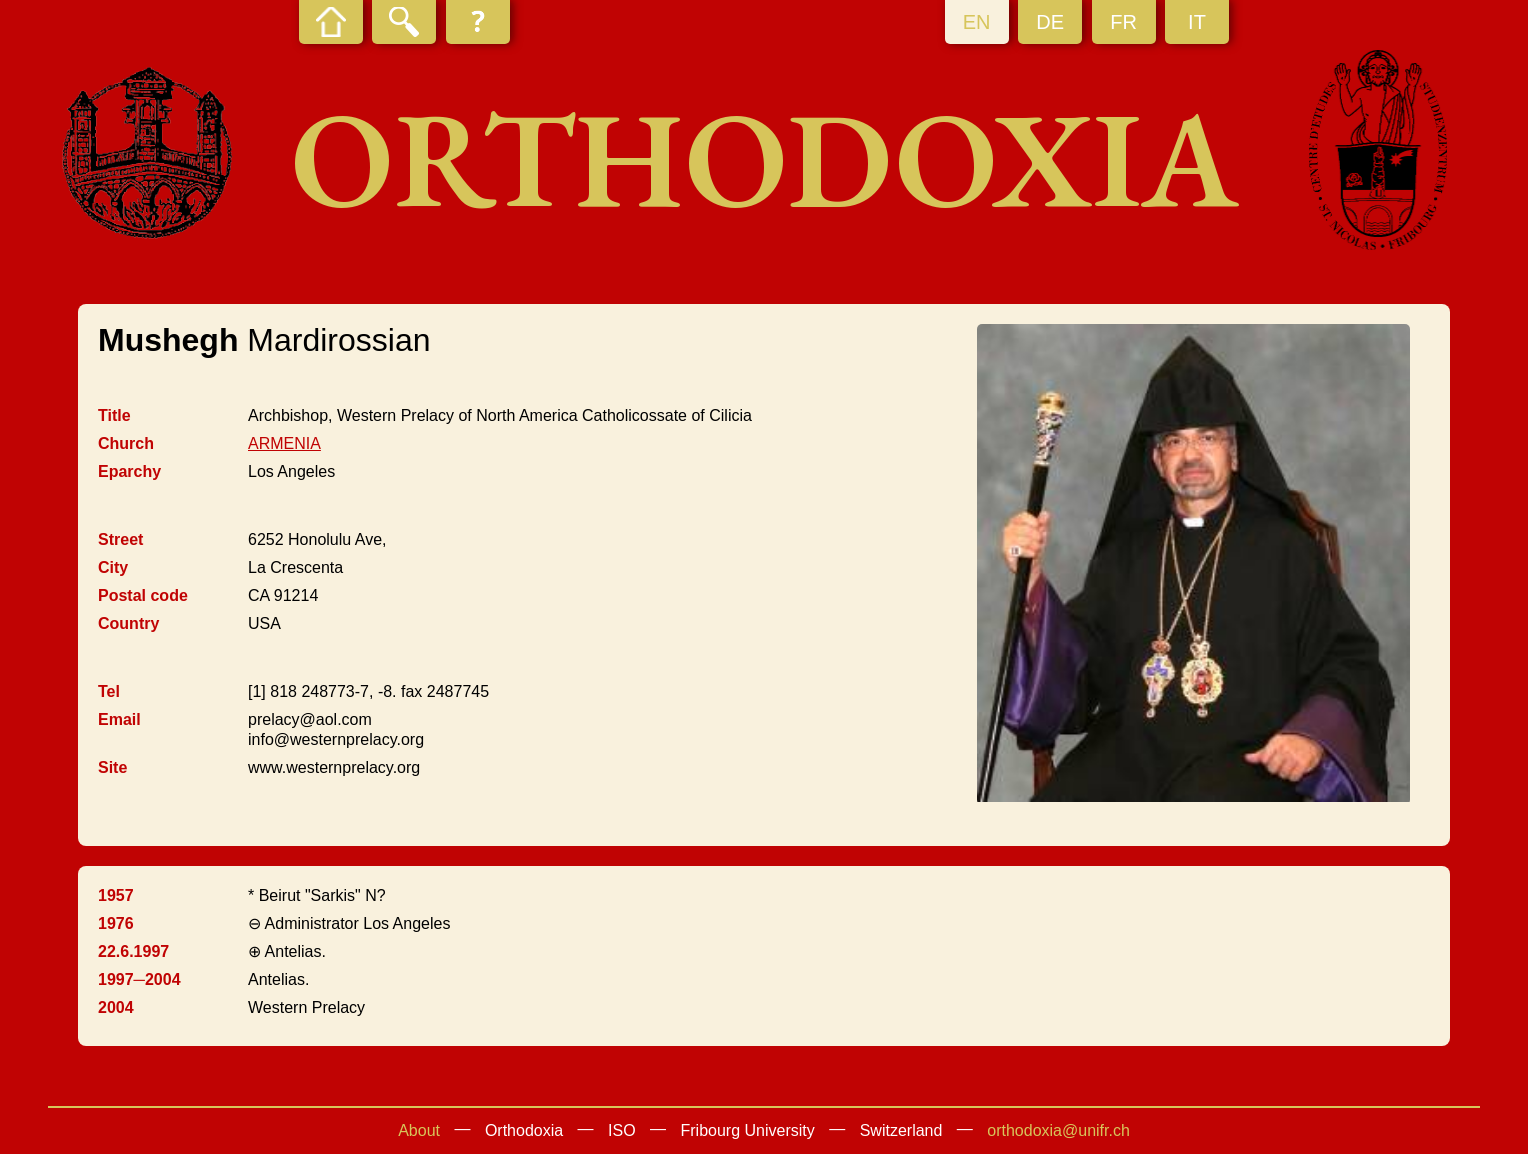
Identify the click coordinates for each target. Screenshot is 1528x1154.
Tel (109, 691)
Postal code (143, 595)
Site (112, 767)
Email (119, 719)
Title (114, 415)
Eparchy (129, 471)
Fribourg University (748, 1130)
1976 (116, 923)
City (113, 567)
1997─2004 (139, 979)
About (419, 1130)
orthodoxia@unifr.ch (1058, 1130)
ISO (622, 1130)
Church (126, 443)
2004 (116, 1007)
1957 (116, 895)
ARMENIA (284, 443)
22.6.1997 (133, 951)
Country (128, 623)
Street (120, 539)
